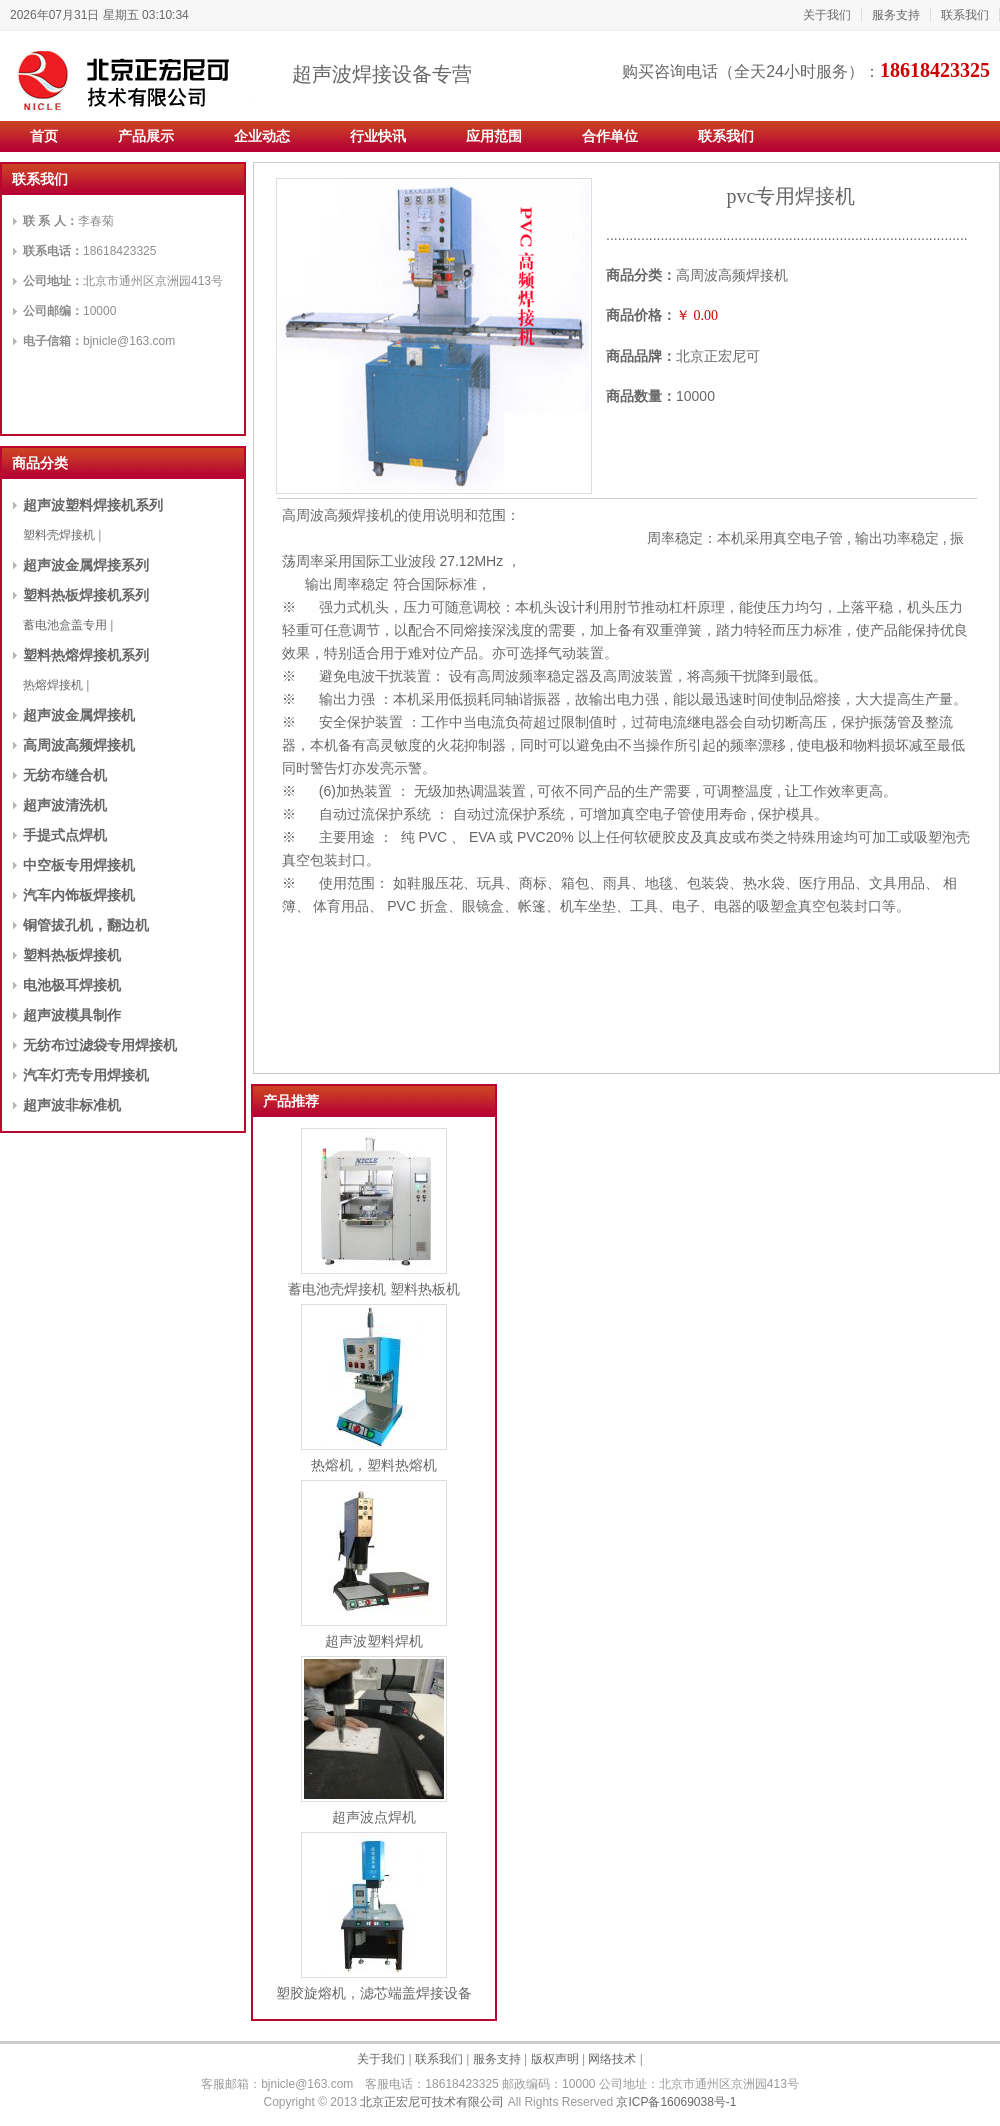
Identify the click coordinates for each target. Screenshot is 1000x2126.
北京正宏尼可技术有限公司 (432, 2102)
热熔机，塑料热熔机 (374, 1465)
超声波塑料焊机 (374, 1641)
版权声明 (555, 2059)
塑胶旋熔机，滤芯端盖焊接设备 (374, 1993)
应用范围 (494, 136)
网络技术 (612, 2059)
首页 (44, 136)
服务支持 (896, 15)
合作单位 (610, 136)
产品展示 (146, 136)
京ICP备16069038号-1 (676, 2102)
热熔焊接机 (53, 685)
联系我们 (965, 15)
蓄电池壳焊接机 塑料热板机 (374, 1289)
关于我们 (827, 15)
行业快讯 (378, 136)
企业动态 (262, 136)
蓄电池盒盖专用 (65, 625)
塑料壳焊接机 (59, 535)
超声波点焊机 (374, 1817)
